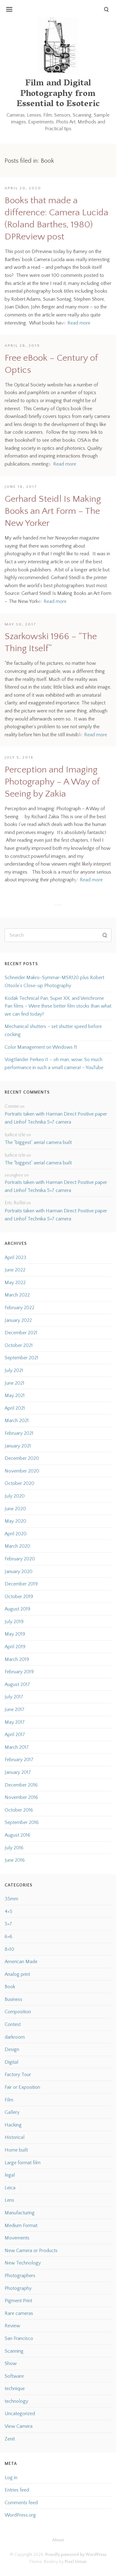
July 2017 (14, 1697)
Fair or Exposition (22, 2087)
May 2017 (15, 1722)
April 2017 (15, 1734)
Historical (14, 2137)
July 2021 (14, 1370)
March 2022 (17, 1295)
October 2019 (19, 1596)
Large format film (23, 2162)
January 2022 (18, 1320)
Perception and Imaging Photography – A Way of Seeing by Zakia (52, 782)
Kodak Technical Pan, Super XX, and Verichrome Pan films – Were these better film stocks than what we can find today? (58, 1006)
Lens (9, 2200)
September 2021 (21, 1358)
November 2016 (21, 1797)
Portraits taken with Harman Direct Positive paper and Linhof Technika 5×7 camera (56, 1118)
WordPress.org (20, 2515)
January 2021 (18, 1446)
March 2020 (17, 1546)
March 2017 (17, 1747)
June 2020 (15, 1509)
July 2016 (14, 1848)
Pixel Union (76, 2561)
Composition (18, 2012)
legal (10, 2175)
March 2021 (17, 1420)
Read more (78, 323)
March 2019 (17, 1659)
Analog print (17, 1974)
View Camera (18, 2426)
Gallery (12, 2112)
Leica (10, 2188)
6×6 (8, 1936)
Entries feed (17, 2490)
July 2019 (14, 1621)
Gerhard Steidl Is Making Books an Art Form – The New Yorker (53, 511)
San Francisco (19, 2338)
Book (10, 1986)
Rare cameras (19, 2313)
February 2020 (20, 1559)
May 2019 (15, 1634)
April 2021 (15, 1408)
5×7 (8, 1924)
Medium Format (21, 2225)
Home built (16, 2150)
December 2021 (21, 1332)
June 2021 (14, 1383)
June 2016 (15, 1860)
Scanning (14, 2351)
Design (12, 2049)
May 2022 (15, 1282)
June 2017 (14, 1709)
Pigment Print (18, 2300)
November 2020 (22, 1471)
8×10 (9, 1949)
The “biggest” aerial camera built (38, 1142)
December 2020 (22, 1458)
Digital (11, 2062)
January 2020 (18, 1571)
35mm (11, 1899)
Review (12, 2326)
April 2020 (16, 1534)
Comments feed (21, 2502)
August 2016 (17, 1835)
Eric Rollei (15, 1203)
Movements (17, 2238)
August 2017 (17, 1684)
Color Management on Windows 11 (41, 1047)
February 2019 (19, 1672)
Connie (12, 1106)
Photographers (20, 2275)
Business (13, 1999)
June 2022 (15, 1270)
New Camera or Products (31, 2250)
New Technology (23, 2263)
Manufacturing (20, 2213)
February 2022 (19, 1307)
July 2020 (15, 1496)
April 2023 (15, 1257)
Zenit (10, 2439)
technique (15, 2388)
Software (14, 2376)
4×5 (8, 1911)
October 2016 (19, 1810)
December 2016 (21, 1785)
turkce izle (15, 1134)
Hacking (13, 2125)
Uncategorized (20, 2413)
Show (11, 2363)
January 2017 (18, 1772)
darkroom (15, 2037)
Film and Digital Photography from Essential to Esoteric (58, 94)
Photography (18, 2288)
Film (9, 2100)
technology (16, 2401)
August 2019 (17, 1609)
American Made (21, 1961)
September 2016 (22, 1822)
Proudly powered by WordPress (75, 2554)
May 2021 (15, 1395)
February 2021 (19, 1433)
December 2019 (21, 1584)
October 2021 (19, 1345)
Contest (13, 2024)
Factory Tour (18, 2074)
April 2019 (15, 1646)
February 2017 (19, 1759)
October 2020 (19, 1483)
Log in (11, 2477)
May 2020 (15, 1521)
